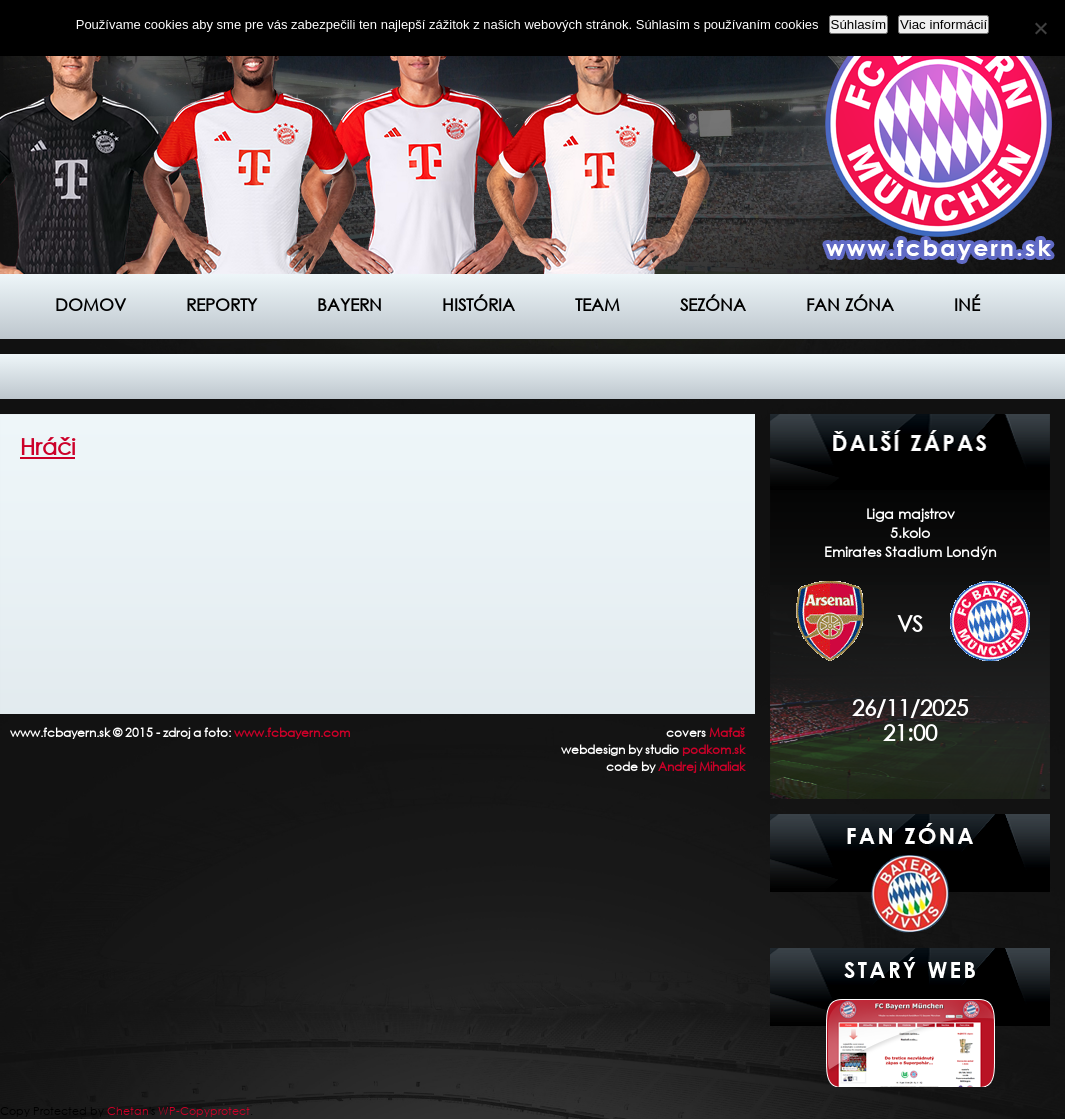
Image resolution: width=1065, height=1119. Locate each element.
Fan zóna (850, 304)
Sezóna (713, 304)
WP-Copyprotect (204, 1111)
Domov (90, 304)
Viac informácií (943, 24)
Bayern (349, 304)
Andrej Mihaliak (701, 766)
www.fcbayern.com (292, 732)
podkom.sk (713, 749)
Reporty (221, 304)
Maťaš (727, 732)
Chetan (128, 1111)
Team (597, 304)
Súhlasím (859, 24)
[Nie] (1040, 28)
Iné (967, 304)
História (478, 304)
